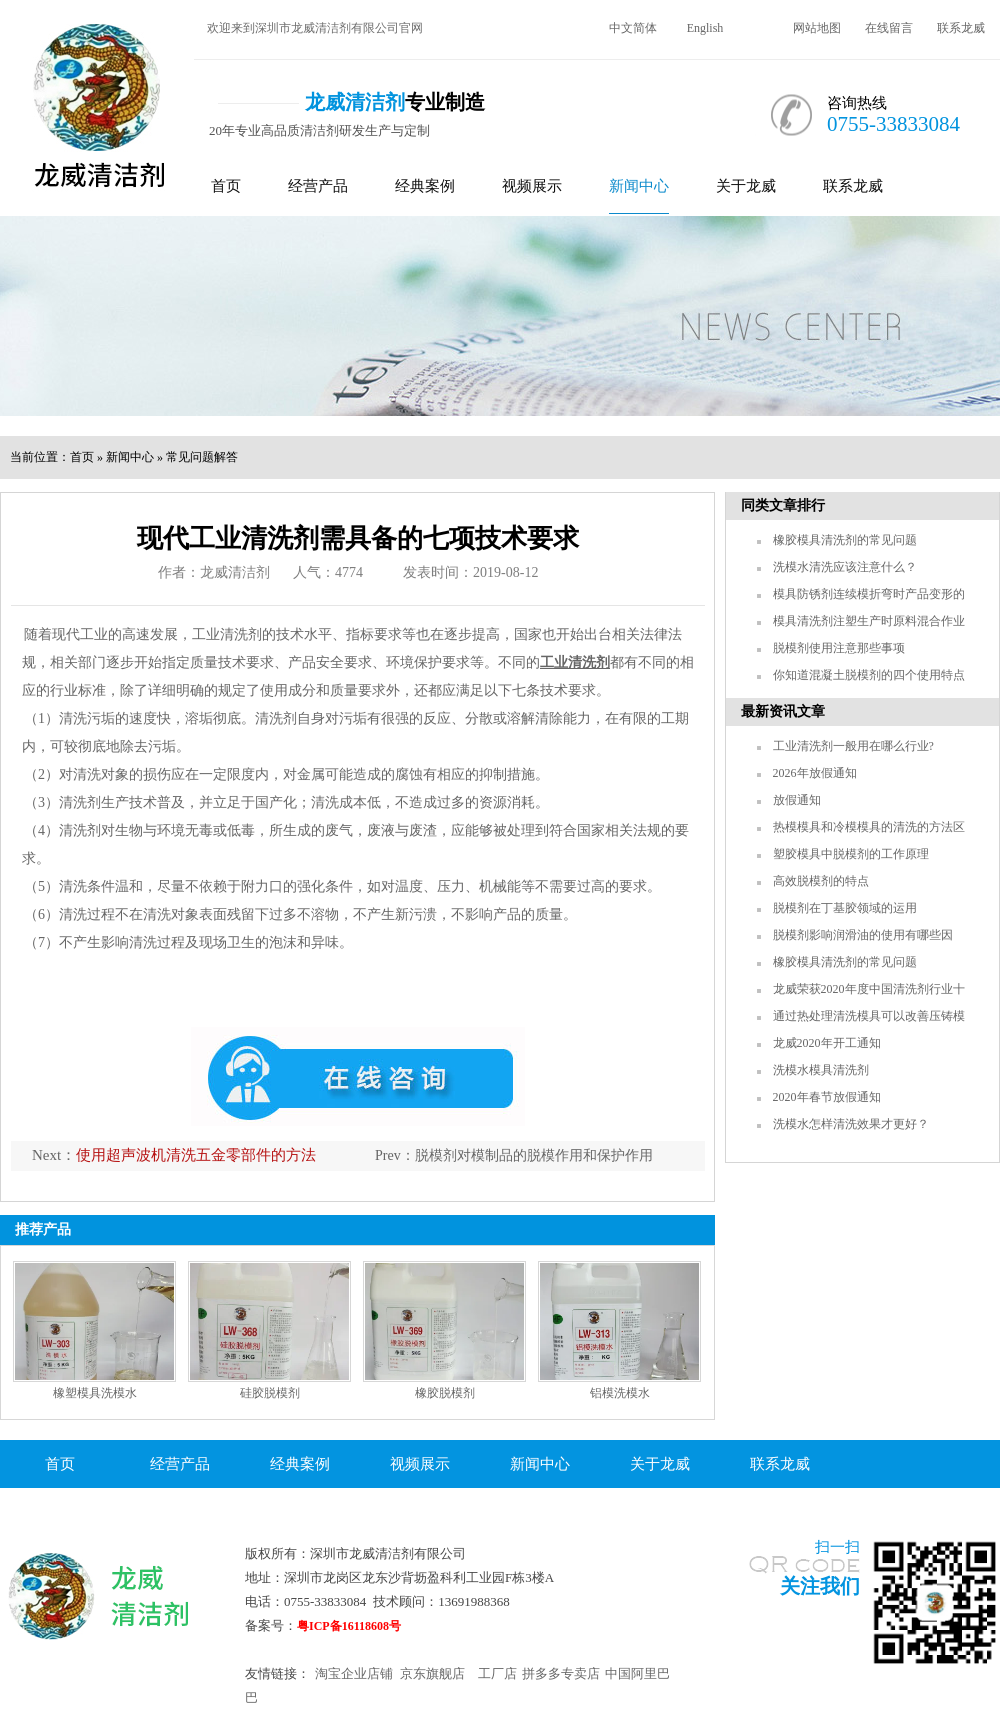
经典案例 (425, 186)
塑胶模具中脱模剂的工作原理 (851, 854)
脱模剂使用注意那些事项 (839, 648)
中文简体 (633, 28)
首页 (226, 186)
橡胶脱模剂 (445, 1393)
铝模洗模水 (620, 1393)
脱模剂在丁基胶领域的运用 (845, 908)
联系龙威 (961, 28)
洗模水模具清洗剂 (821, 1070)
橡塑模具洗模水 (95, 1393)
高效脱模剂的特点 (821, 881)
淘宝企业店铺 (354, 1673)
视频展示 (532, 186)
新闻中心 (639, 186)
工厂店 (497, 1673)
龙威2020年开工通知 (827, 1043)
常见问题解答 (202, 457)
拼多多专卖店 (561, 1673)
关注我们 (820, 1586)
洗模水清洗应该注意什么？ (845, 567)
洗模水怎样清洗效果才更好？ (851, 1124)
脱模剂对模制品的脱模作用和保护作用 (534, 1155)
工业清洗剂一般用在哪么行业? (853, 746)
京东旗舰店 (432, 1673)
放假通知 (797, 800)
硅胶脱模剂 (270, 1393)
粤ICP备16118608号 (349, 1626)
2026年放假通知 (815, 773)
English (705, 28)
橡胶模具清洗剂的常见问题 (845, 540)
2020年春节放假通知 (827, 1097)
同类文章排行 (783, 505)
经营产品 (318, 186)
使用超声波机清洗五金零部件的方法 (196, 1155)
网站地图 (817, 28)
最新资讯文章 (783, 711)
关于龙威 (746, 186)
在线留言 (889, 28)
